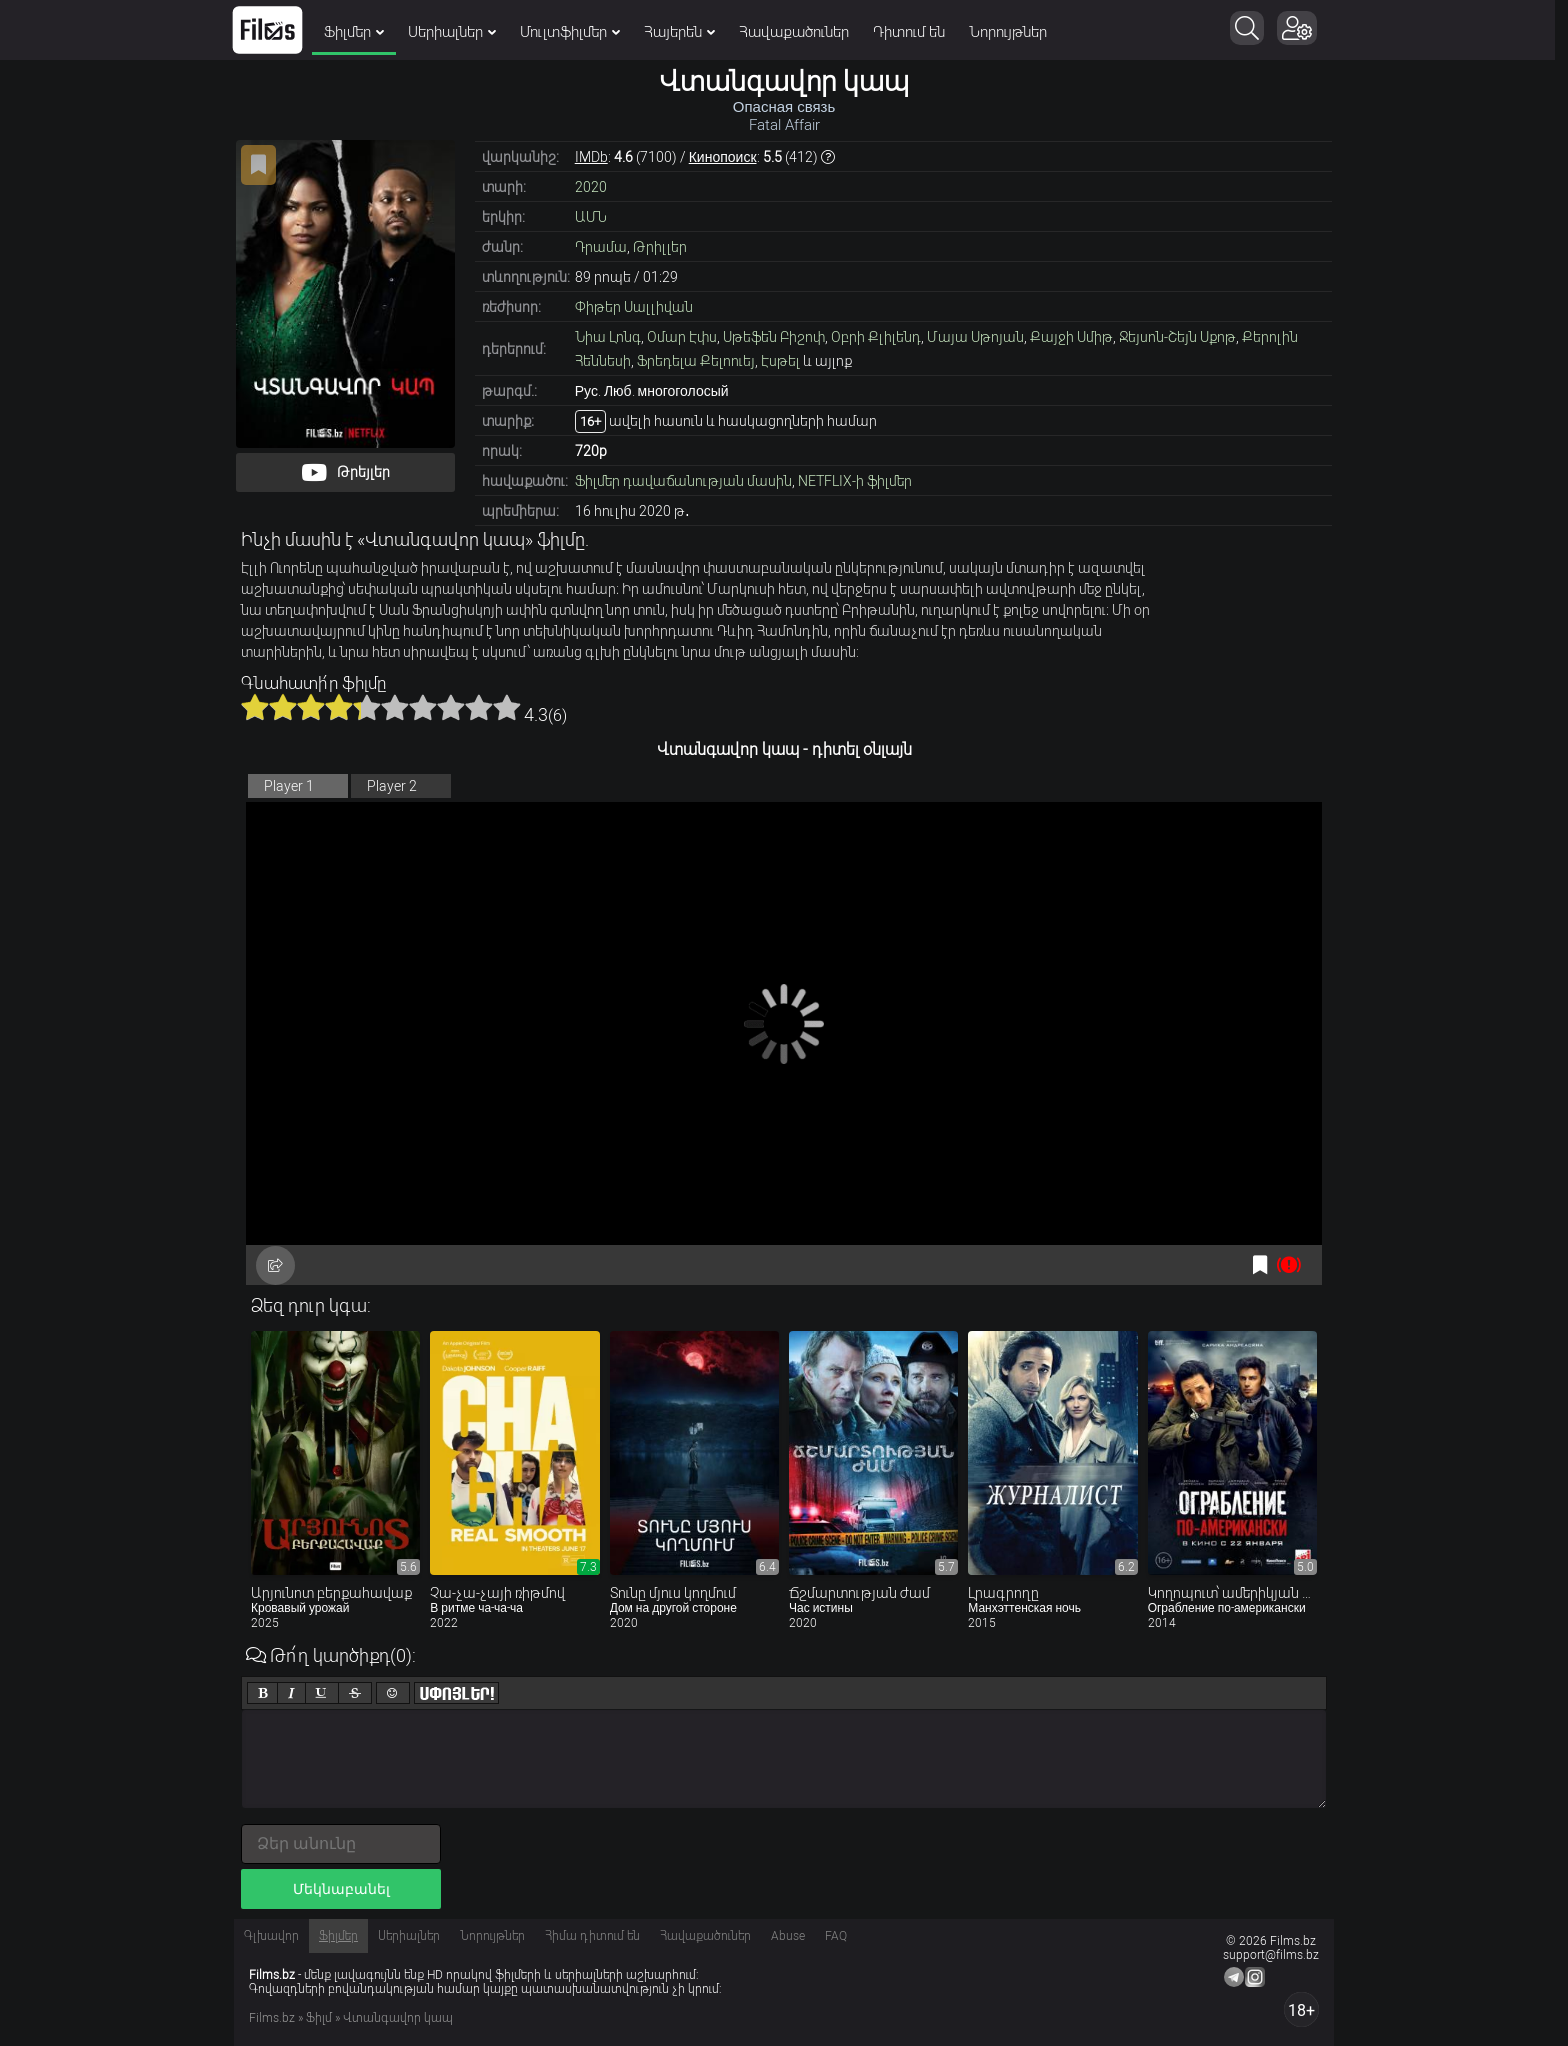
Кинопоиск (723, 157)
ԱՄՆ (591, 217)
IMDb (591, 157)
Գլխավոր (271, 1936)
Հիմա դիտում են (592, 1936)
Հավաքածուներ (801, 32)
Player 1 (289, 786)
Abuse (788, 1936)
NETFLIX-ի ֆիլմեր (855, 481)
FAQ (836, 1936)
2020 (591, 187)
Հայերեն (686, 32)
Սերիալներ (459, 32)
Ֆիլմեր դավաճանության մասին (683, 481)
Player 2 (392, 786)
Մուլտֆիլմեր (577, 32)
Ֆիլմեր (361, 32)
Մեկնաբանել (341, 1889)
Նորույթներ (1015, 32)
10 (507, 707)
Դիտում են (916, 32)
